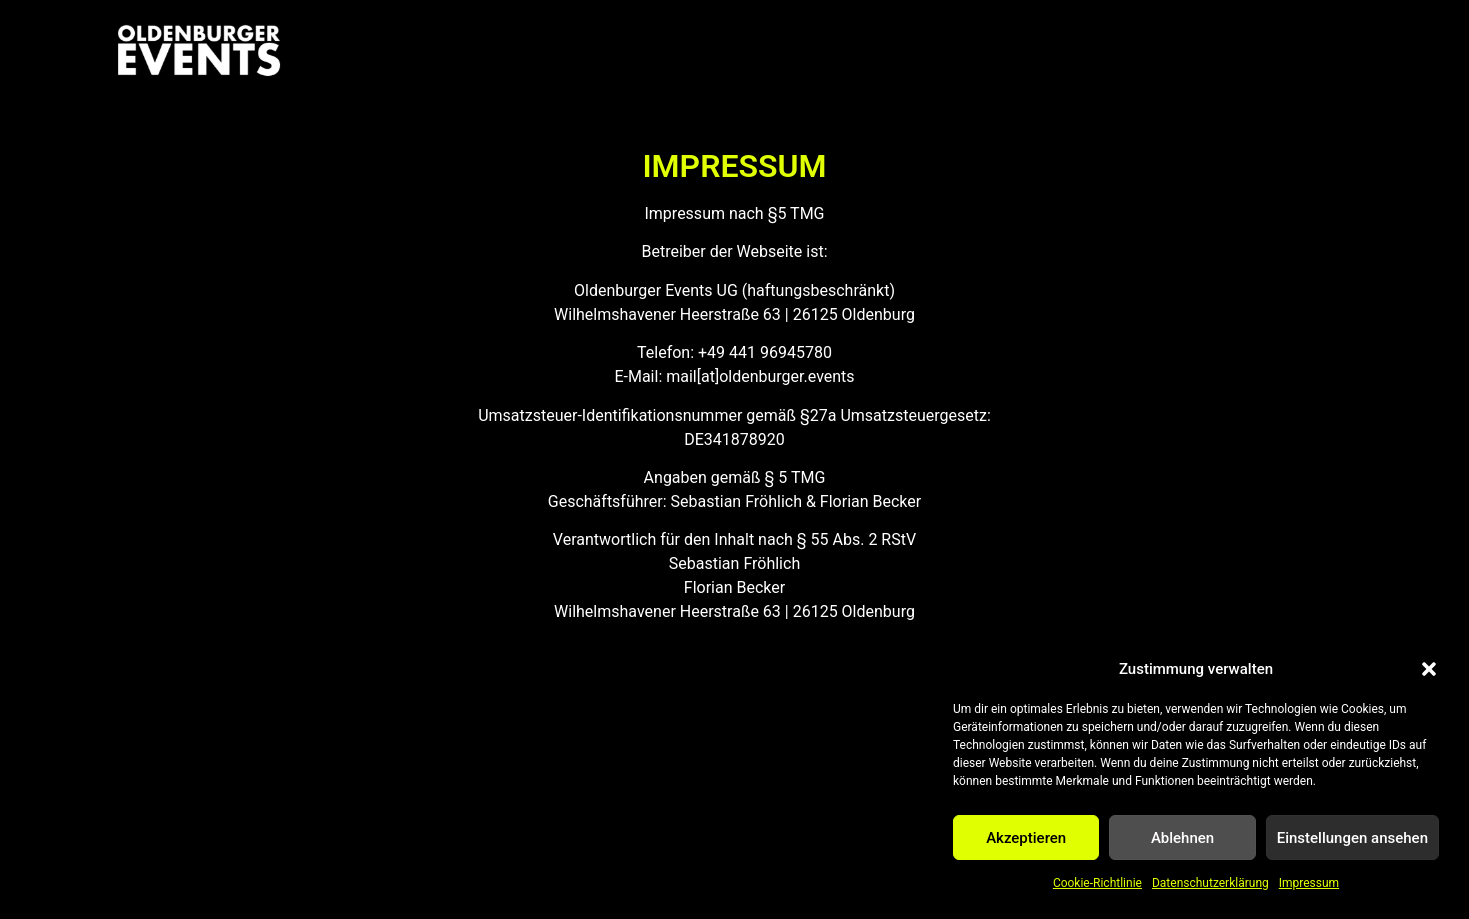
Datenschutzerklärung (1210, 883)
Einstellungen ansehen (1352, 838)
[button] (1429, 669)
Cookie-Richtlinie (1097, 883)
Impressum (1309, 883)
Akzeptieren (1026, 838)
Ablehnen (1182, 838)
